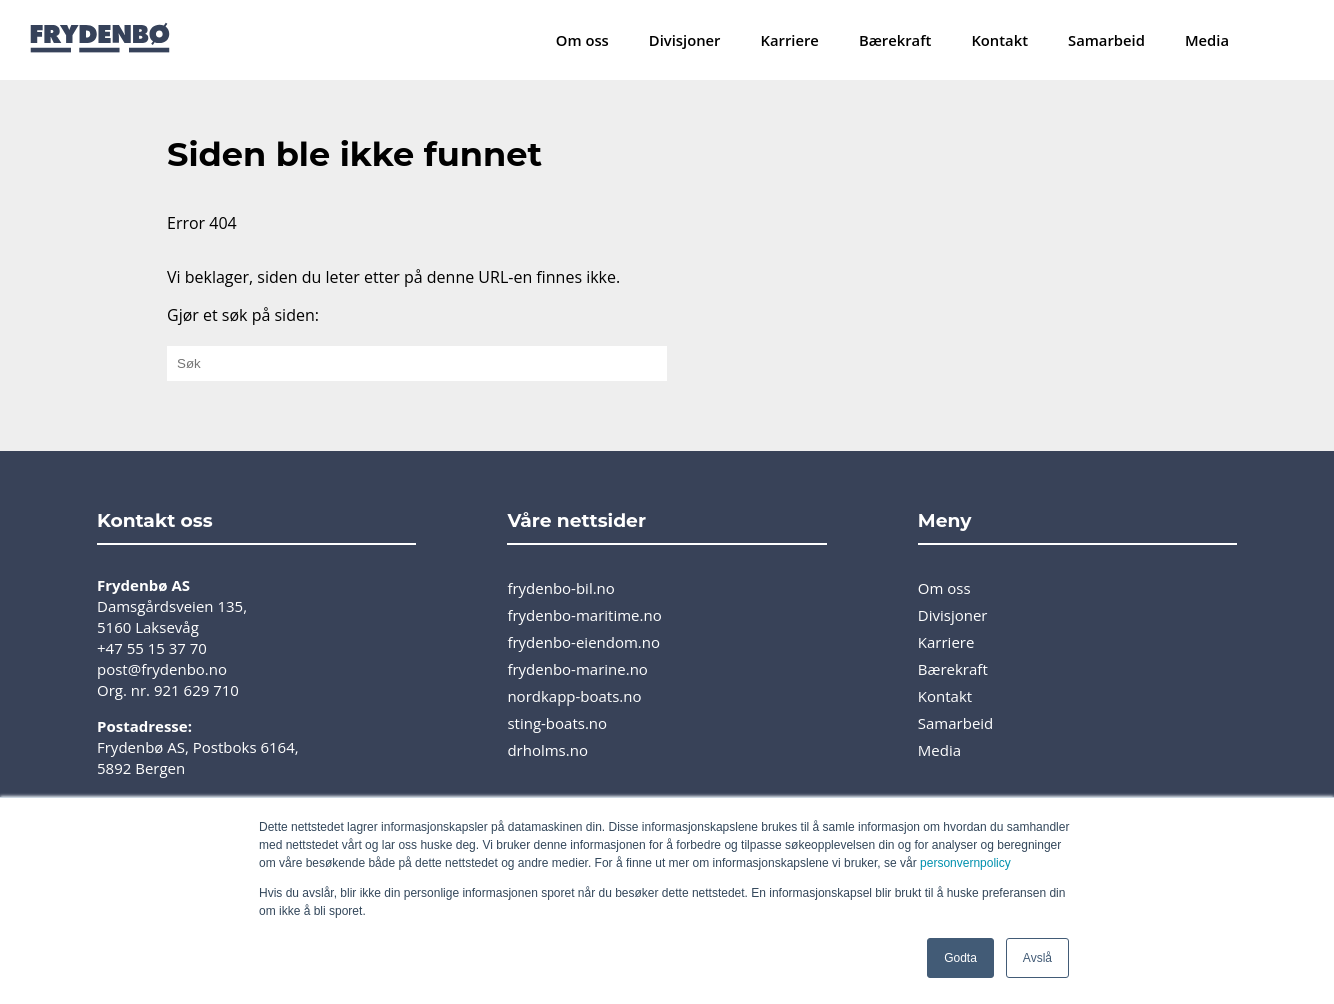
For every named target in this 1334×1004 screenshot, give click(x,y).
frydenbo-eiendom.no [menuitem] (583, 642)
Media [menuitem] (1207, 40)
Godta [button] (960, 958)
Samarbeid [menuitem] (1106, 40)
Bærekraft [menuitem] (895, 40)
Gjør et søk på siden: (243, 315)
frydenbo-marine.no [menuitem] (577, 669)
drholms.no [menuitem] (547, 750)
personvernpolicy (965, 863)
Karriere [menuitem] (790, 40)
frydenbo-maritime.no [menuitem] (584, 615)
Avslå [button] (1037, 958)
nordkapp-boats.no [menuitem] (574, 696)
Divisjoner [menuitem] (685, 40)
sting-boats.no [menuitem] (557, 723)
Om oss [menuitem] (582, 40)
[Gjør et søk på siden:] (417, 363)
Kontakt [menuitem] (999, 40)
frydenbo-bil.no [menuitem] (560, 588)
